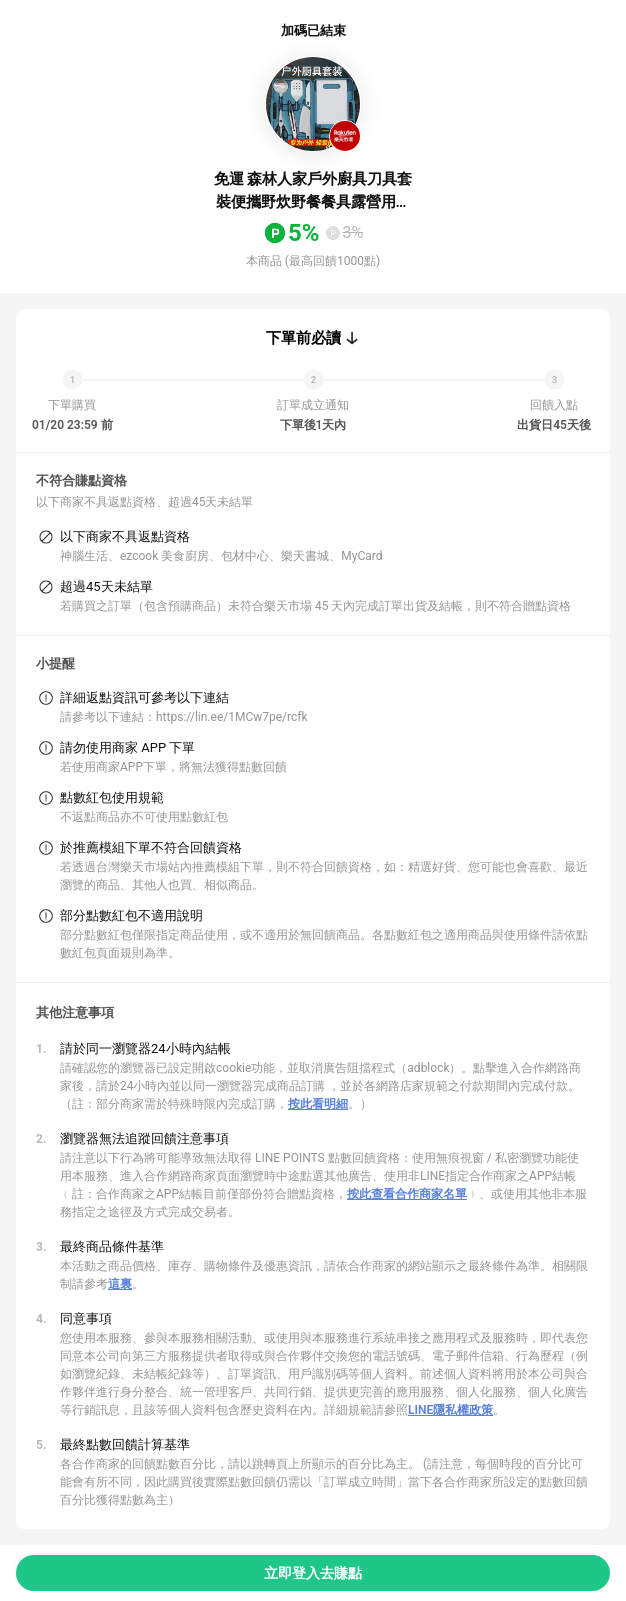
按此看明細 (318, 1104)
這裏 (120, 1284)
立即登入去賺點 (313, 1573)
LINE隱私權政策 (450, 1410)
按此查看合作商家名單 (407, 1194)
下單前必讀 (303, 338)
